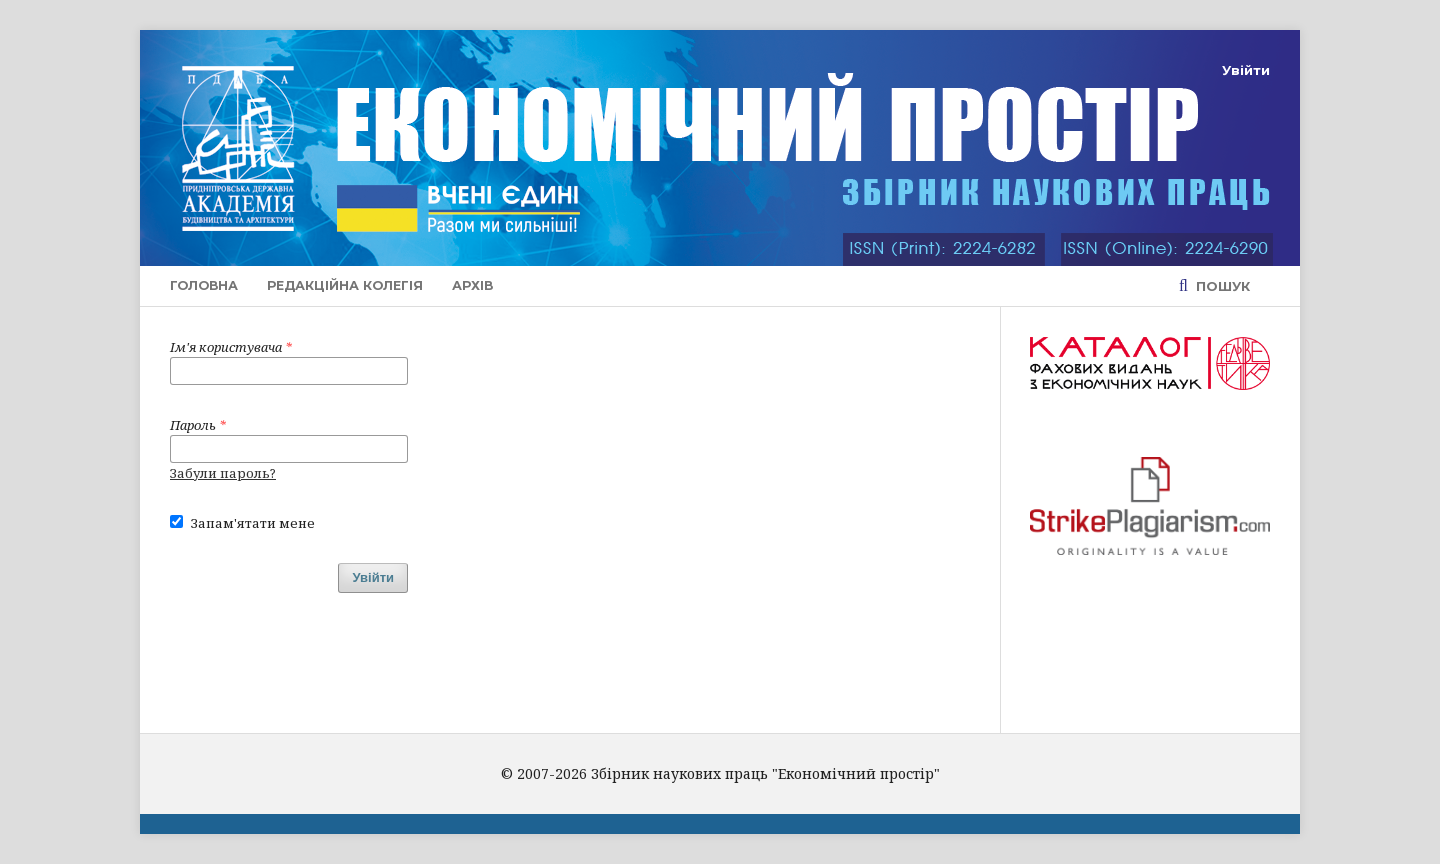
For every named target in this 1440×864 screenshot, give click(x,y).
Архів (472, 285)
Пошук (1221, 286)
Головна (204, 285)
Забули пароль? (223, 473)
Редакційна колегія (345, 285)
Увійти (1246, 70)
